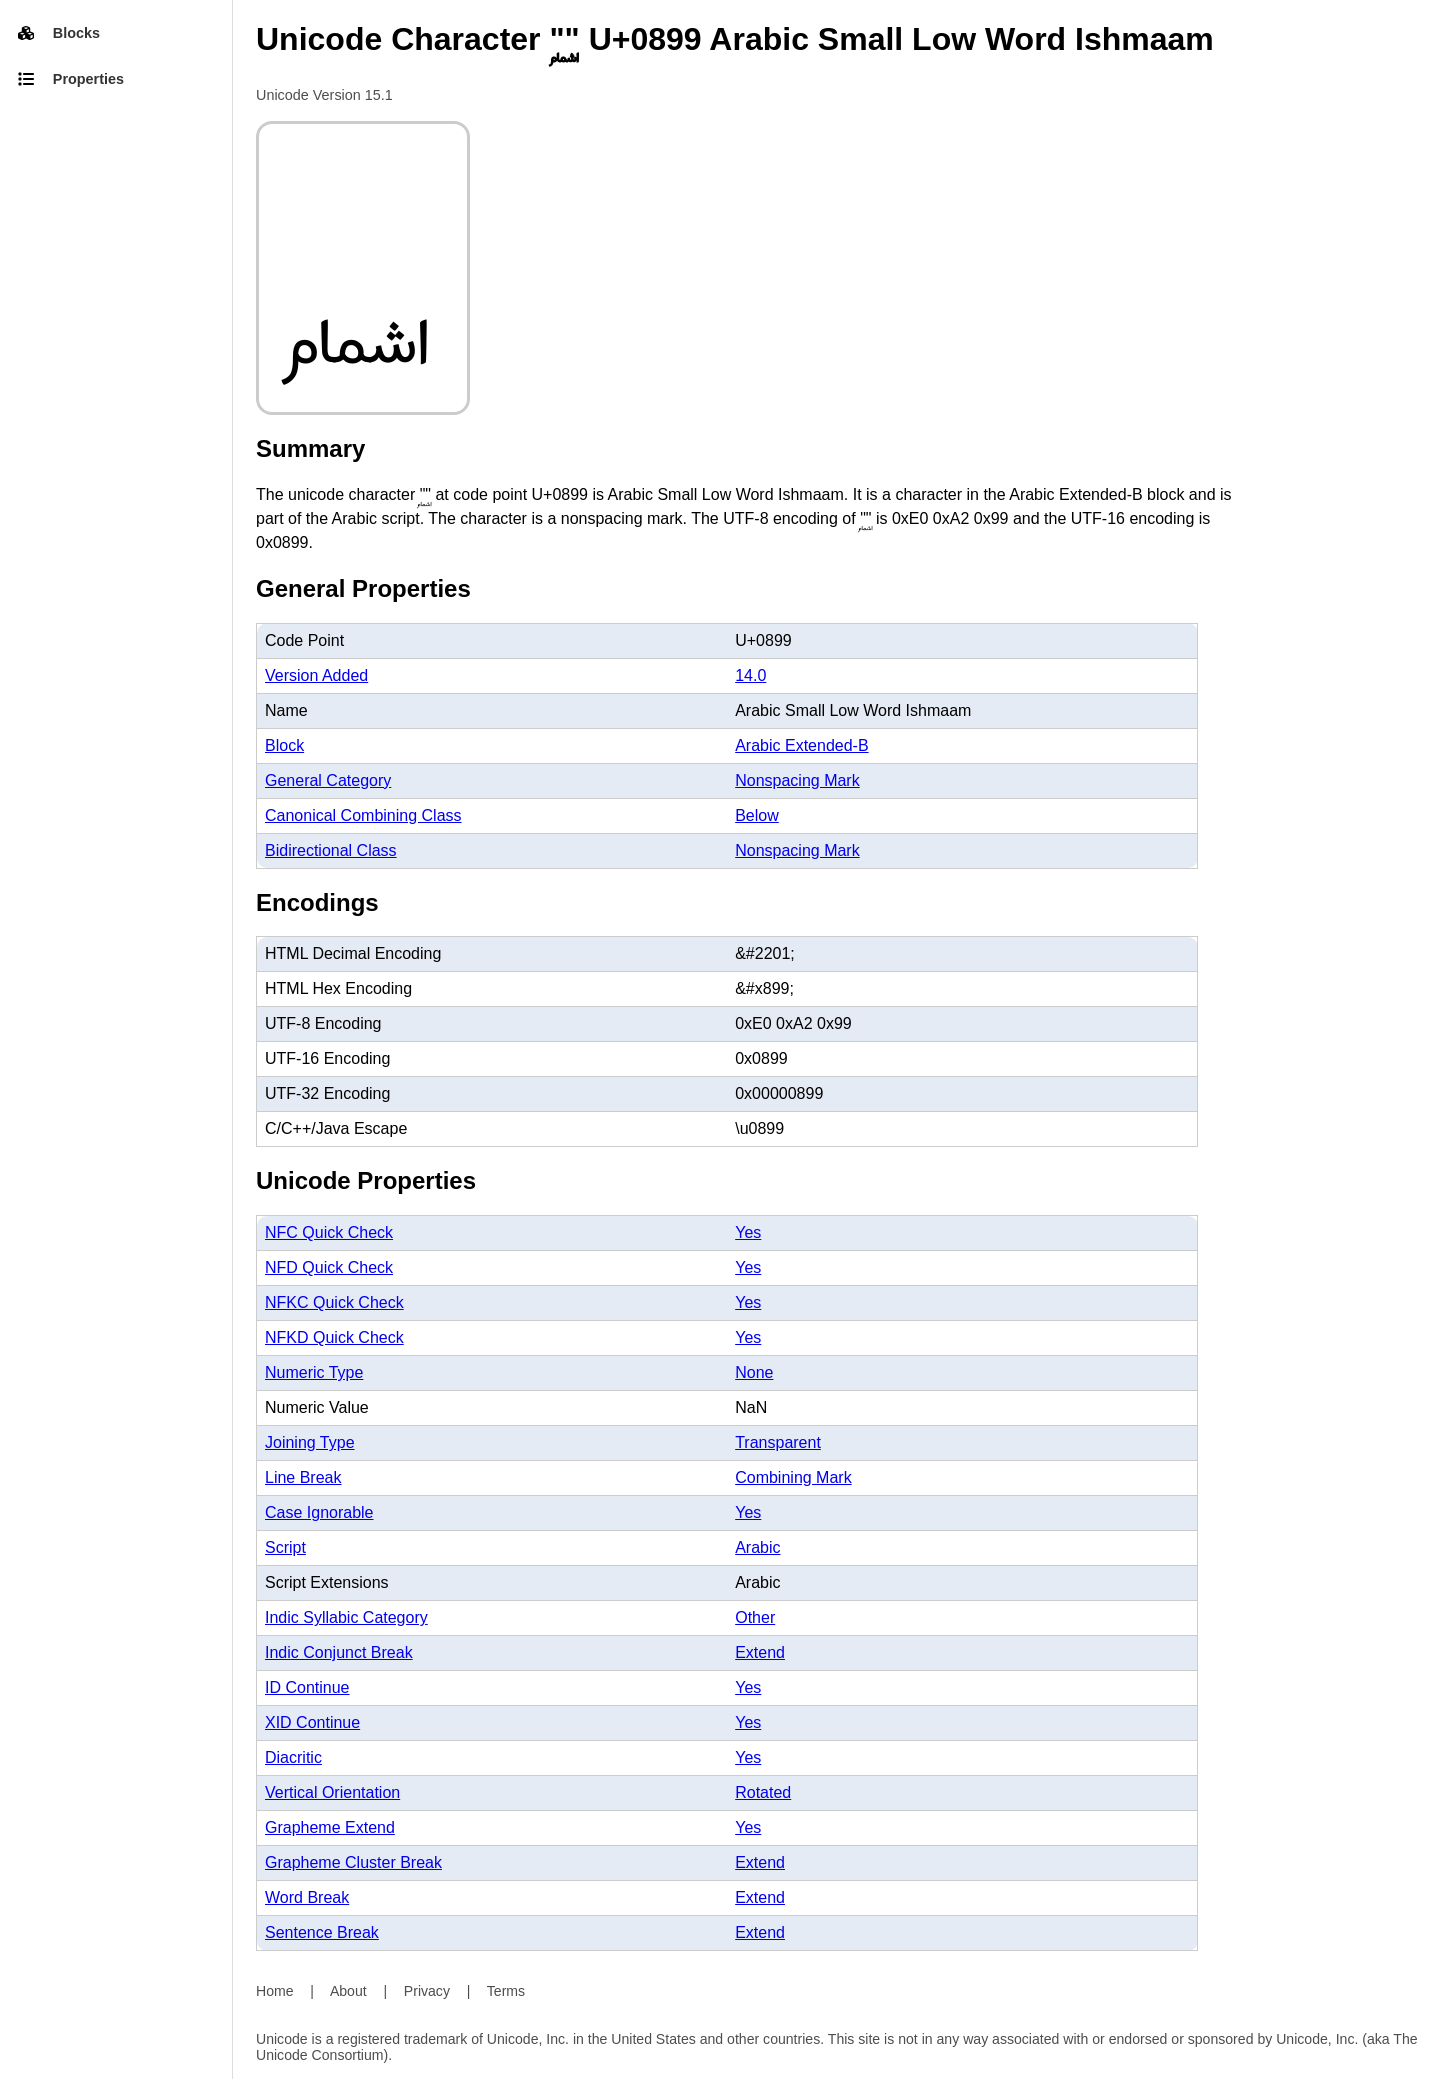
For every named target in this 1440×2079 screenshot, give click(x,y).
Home (275, 1991)
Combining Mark (793, 1477)
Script (285, 1547)
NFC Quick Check (329, 1232)
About (348, 1991)
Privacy (427, 1991)
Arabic (757, 1547)
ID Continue (307, 1687)
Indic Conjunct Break (339, 1652)
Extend (760, 1652)
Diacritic (293, 1757)
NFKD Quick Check (334, 1337)
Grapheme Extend (330, 1827)
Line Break (303, 1477)
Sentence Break (322, 1932)
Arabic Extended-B (801, 745)
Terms (506, 1991)
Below (757, 815)
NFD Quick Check (329, 1267)
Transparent (778, 1442)
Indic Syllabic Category (346, 1617)
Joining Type (310, 1442)
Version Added (316, 675)
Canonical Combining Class (363, 815)
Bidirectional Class (331, 850)
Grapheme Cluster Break (353, 1862)
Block (284, 745)
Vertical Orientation (332, 1792)
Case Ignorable (319, 1512)
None (754, 1372)
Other (755, 1617)
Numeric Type (314, 1372)
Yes (748, 1232)
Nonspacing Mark (797, 780)
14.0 (750, 675)
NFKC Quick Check (334, 1302)
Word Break (307, 1897)
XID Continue (312, 1722)
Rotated (763, 1792)
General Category (328, 780)
